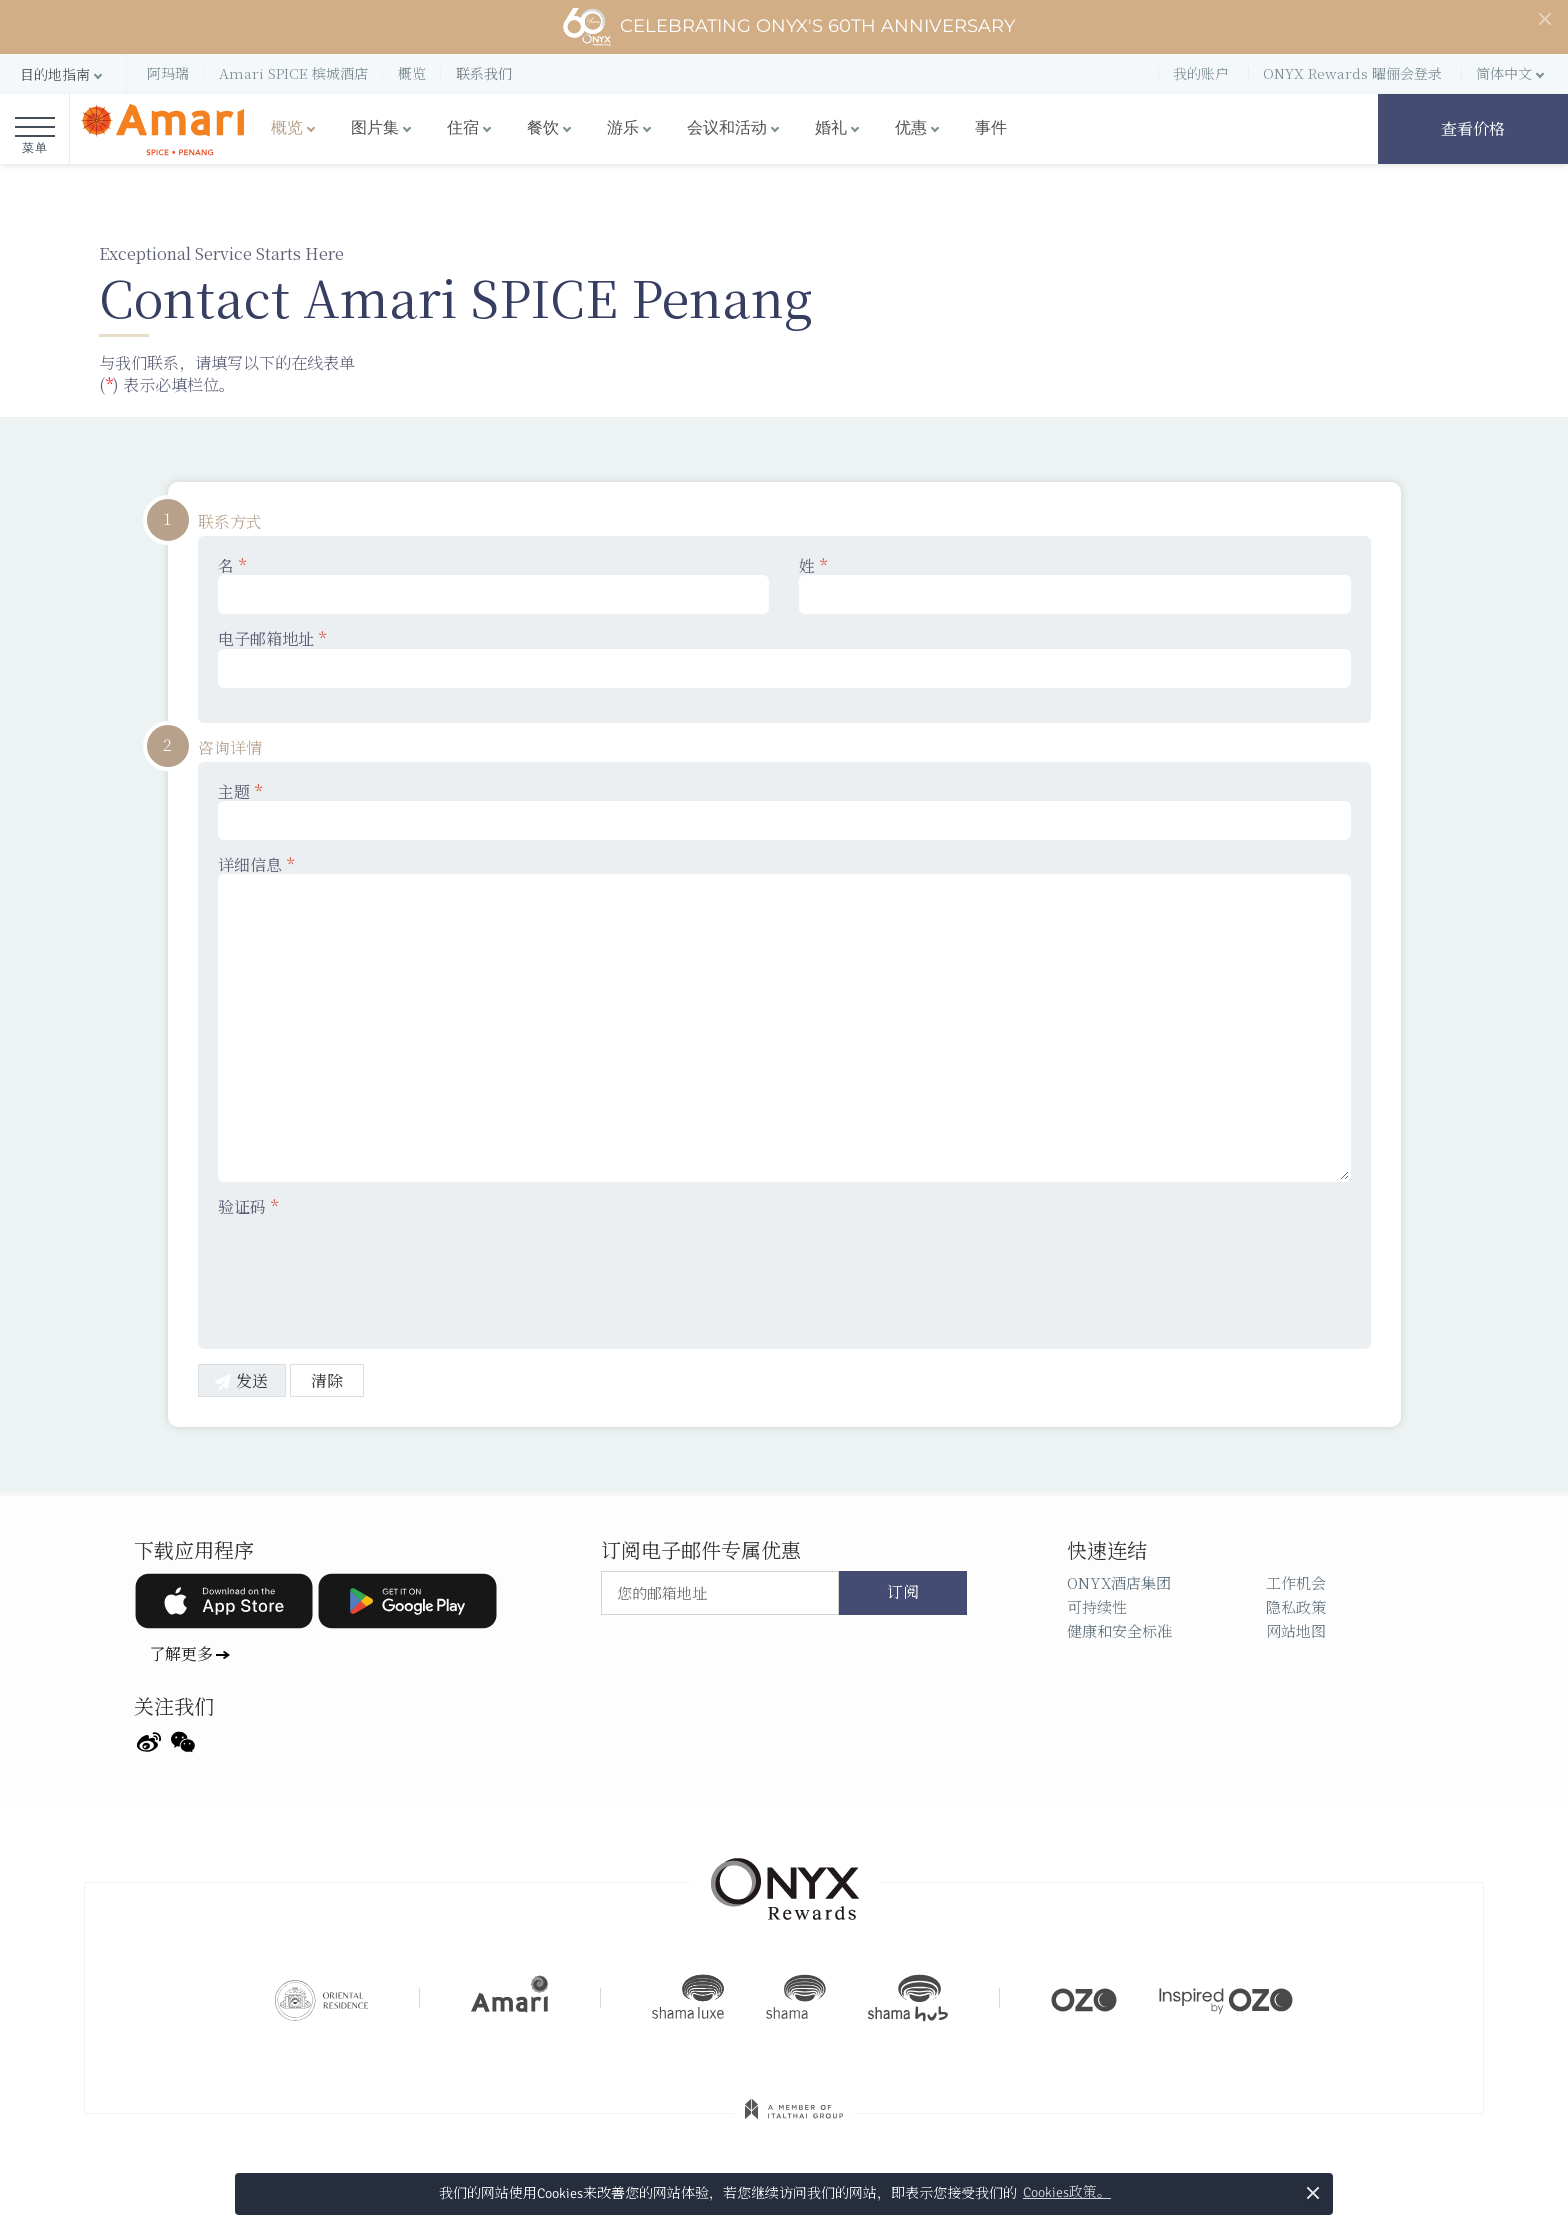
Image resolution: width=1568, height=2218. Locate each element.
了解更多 (181, 1653)
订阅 (903, 1593)
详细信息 (784, 1018)
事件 (991, 128)
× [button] (1312, 2192)
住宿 (463, 128)
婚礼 (831, 128)
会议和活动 (727, 128)
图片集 (375, 128)
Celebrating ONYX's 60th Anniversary (788, 27)
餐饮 (543, 128)
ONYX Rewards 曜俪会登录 (1352, 73)
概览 (287, 128)
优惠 (911, 128)
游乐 (623, 128)
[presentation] (370, 1270)
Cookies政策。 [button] (1067, 2192)
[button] (63, 74)
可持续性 (1097, 1606)
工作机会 (1296, 1582)
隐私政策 (1296, 1606)
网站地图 (1296, 1630)
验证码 (248, 1206)
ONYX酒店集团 (1119, 1582)
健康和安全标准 (1119, 1630)
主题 (784, 811)
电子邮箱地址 (784, 658)
